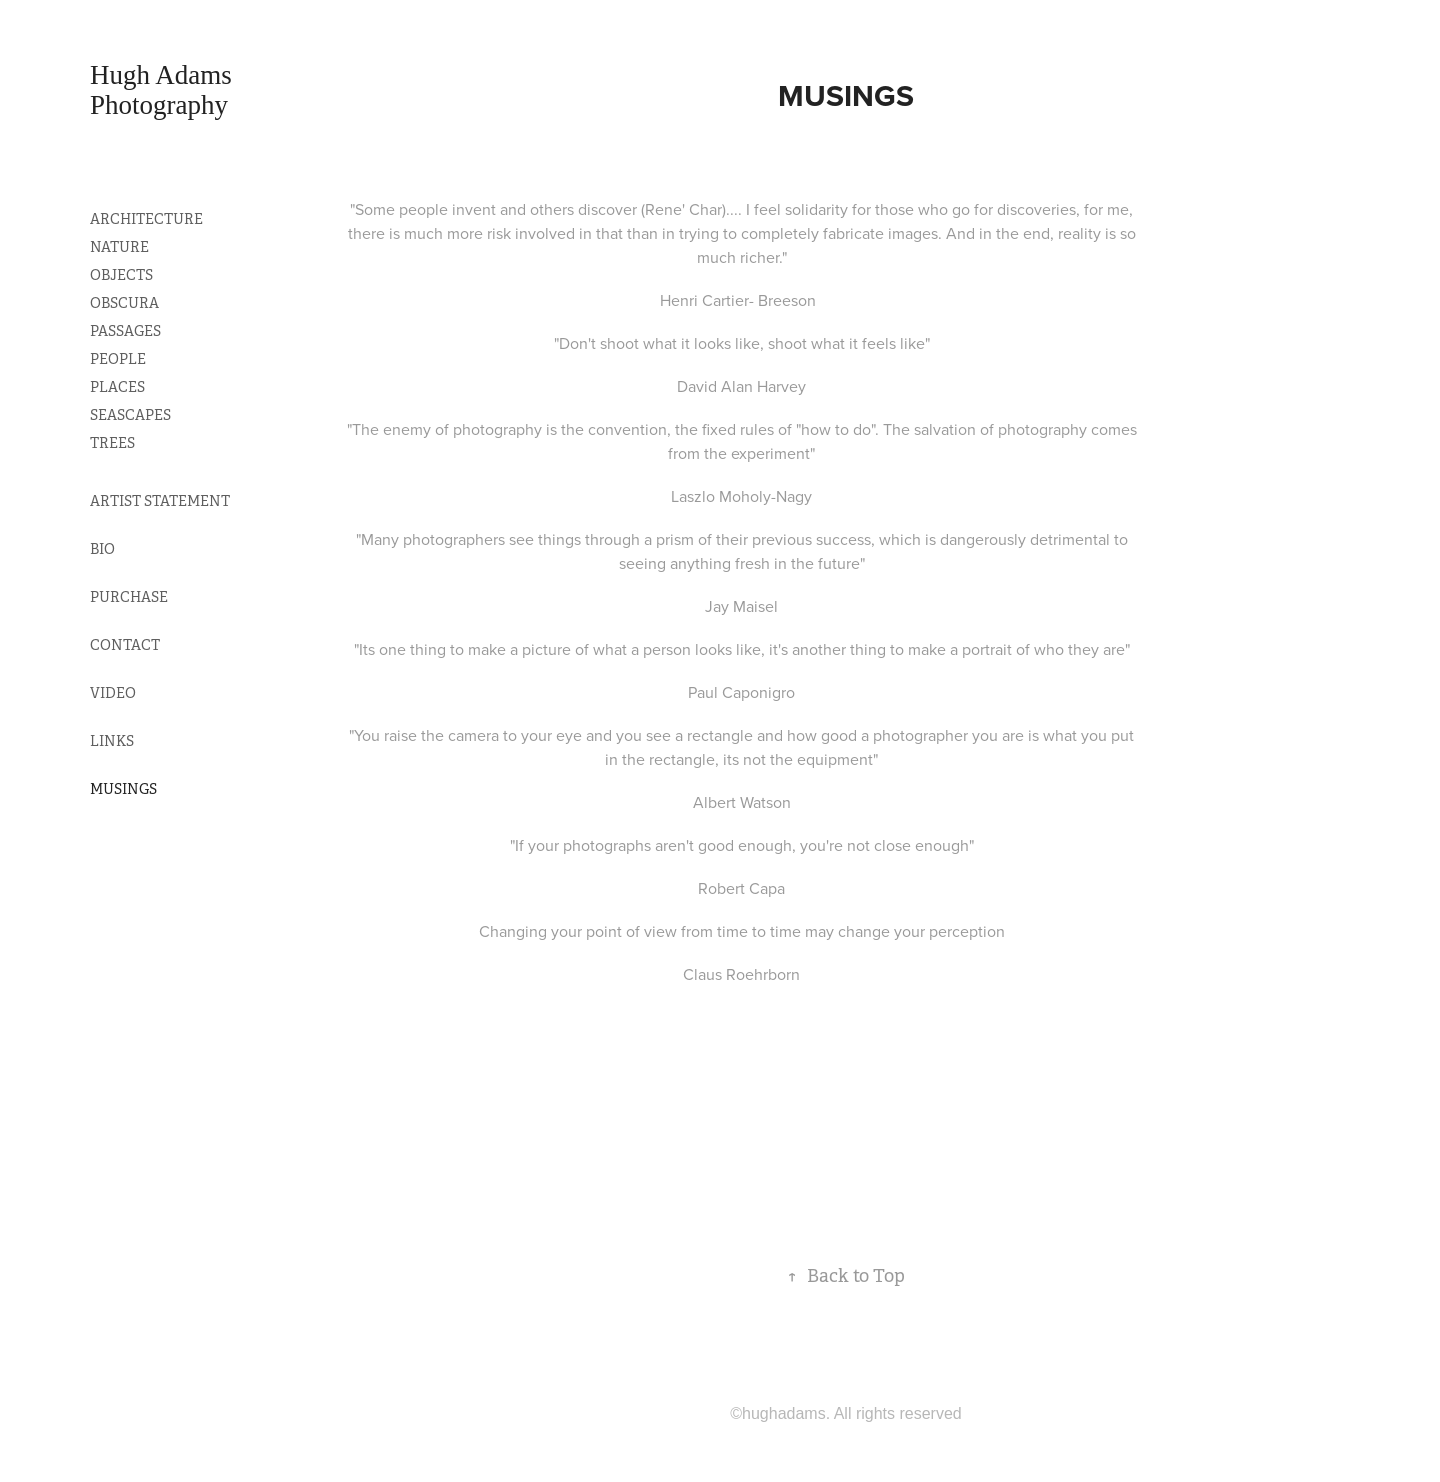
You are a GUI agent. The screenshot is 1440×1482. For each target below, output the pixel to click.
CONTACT (125, 645)
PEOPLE (118, 359)
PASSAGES (125, 331)
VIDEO (113, 693)
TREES (112, 443)
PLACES (117, 387)
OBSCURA (124, 303)
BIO (102, 549)
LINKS (112, 741)
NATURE (119, 247)
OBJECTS (121, 275)
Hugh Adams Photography (164, 90)
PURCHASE (129, 597)
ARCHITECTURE (146, 219)
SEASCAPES (130, 415)
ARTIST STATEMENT (160, 501)
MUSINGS (123, 789)
